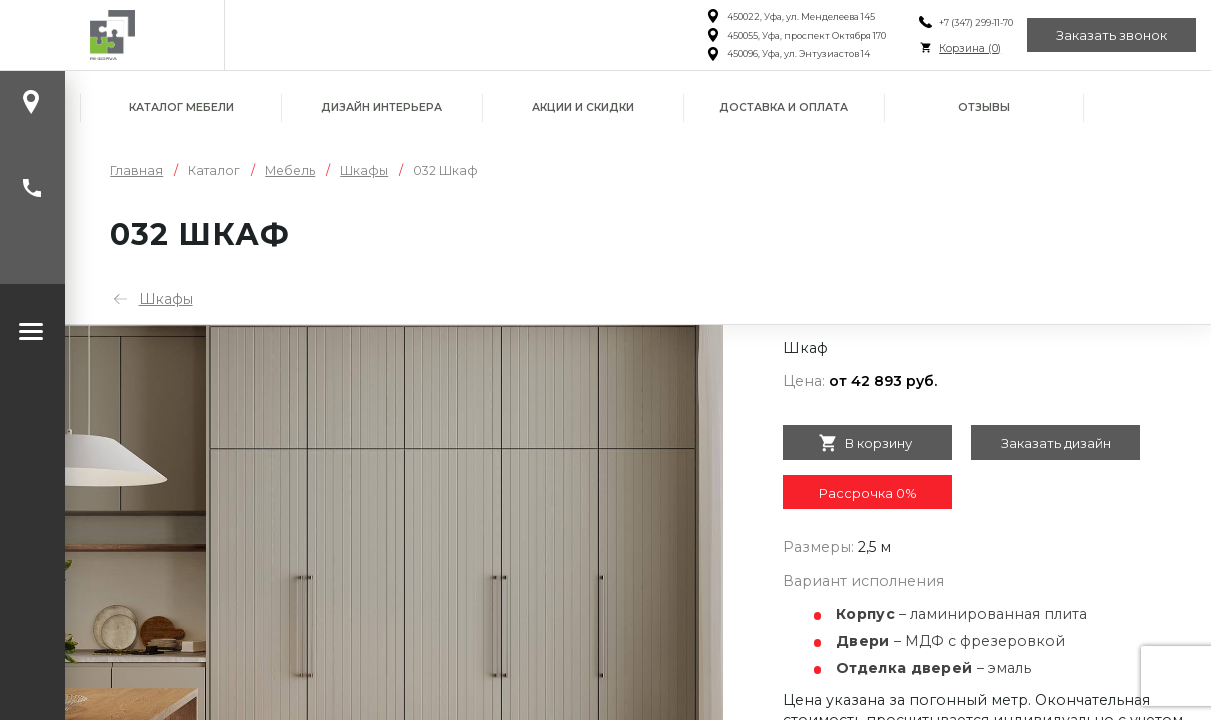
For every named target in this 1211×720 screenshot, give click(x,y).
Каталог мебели (181, 107)
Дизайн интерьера (381, 107)
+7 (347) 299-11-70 (975, 22)
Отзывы (984, 107)
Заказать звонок (1111, 35)
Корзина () (969, 48)
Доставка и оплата (783, 107)
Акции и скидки (583, 107)
